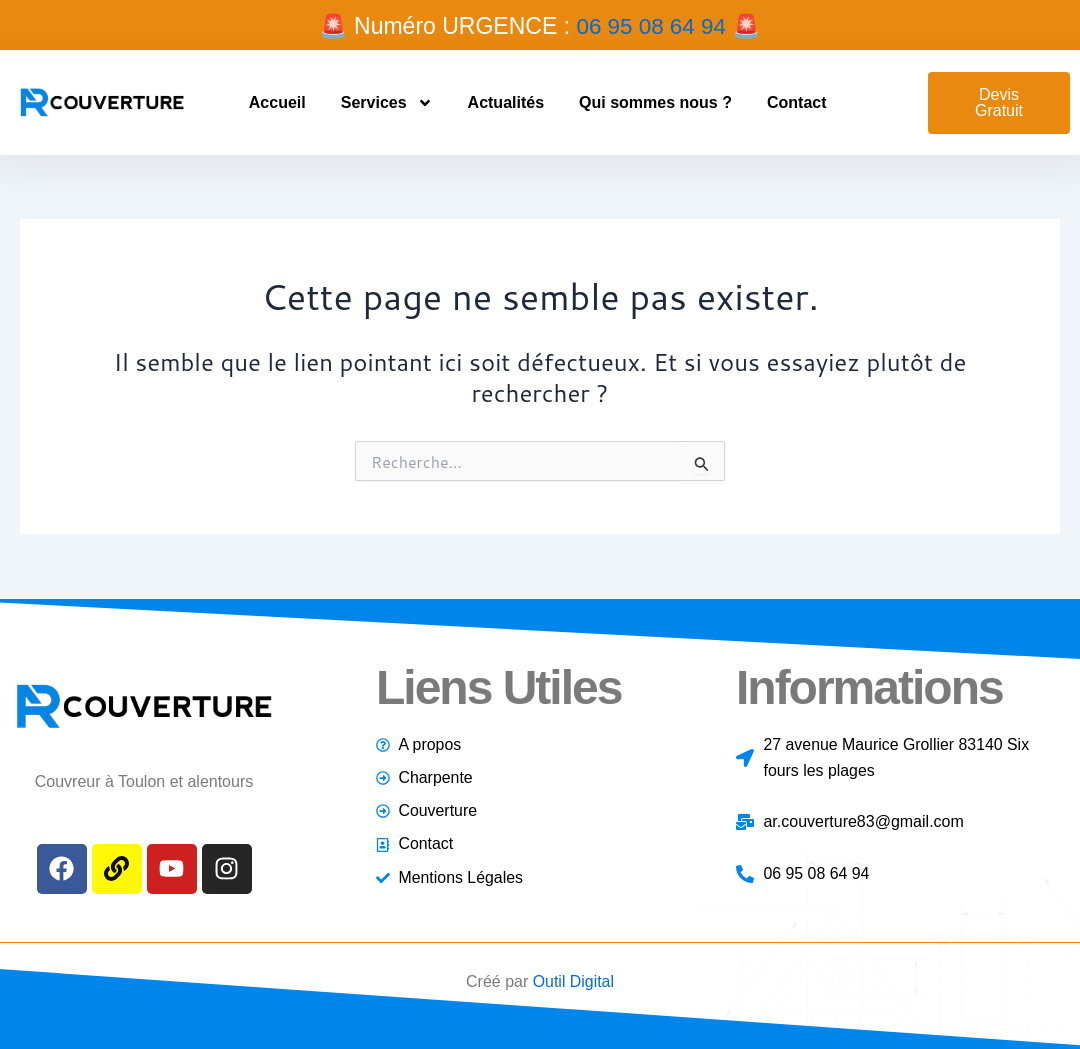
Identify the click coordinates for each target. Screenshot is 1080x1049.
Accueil (277, 101)
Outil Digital (573, 981)
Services (387, 102)
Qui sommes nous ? (655, 101)
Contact (797, 101)
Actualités (506, 101)
